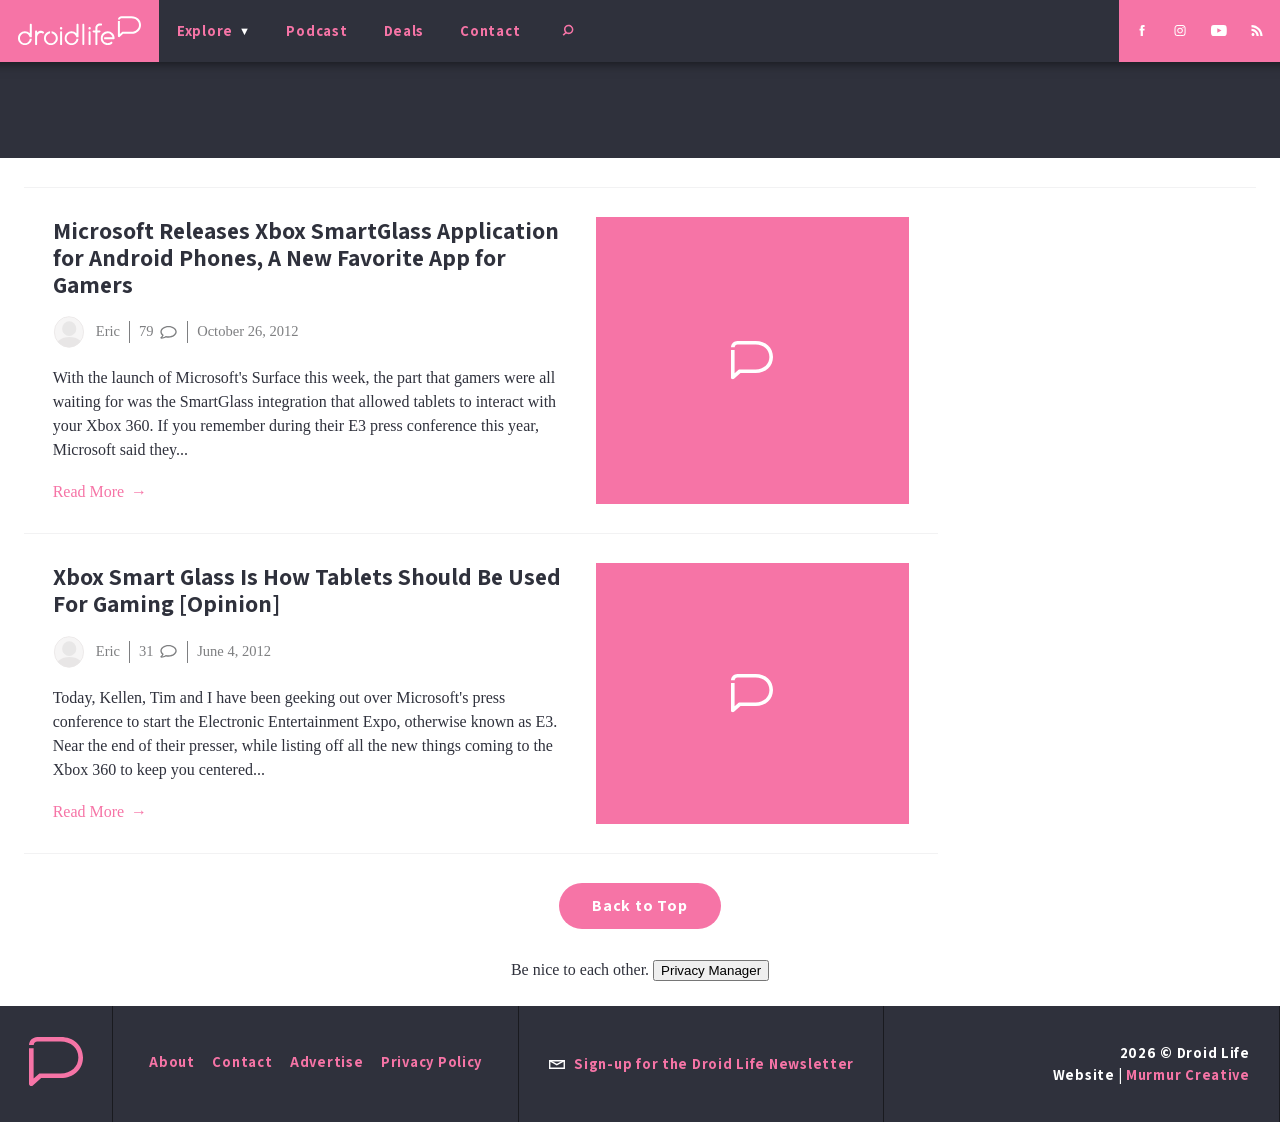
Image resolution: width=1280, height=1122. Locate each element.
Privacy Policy (431, 1061)
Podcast (316, 30)
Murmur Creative (1188, 1074)
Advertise (327, 1061)
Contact (490, 30)
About (172, 1061)
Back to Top (640, 905)
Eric (86, 332)
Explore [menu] (205, 30)
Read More (89, 491)
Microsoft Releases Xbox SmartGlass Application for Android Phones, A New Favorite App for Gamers (306, 257)
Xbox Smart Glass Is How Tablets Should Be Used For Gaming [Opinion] (307, 590)
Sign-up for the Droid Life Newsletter (701, 1063)
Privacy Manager (711, 970)
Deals (404, 30)
